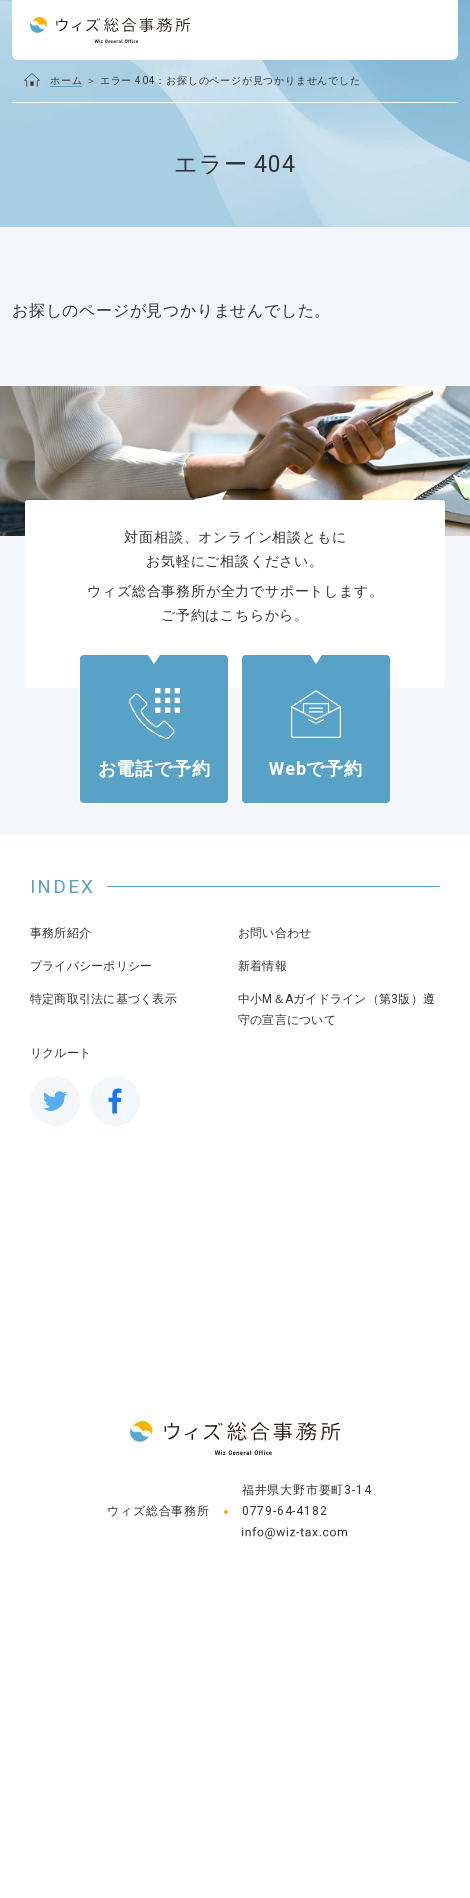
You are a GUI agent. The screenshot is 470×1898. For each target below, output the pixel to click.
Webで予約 (316, 768)
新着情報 (262, 966)
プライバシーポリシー (91, 966)
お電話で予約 (154, 768)
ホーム (66, 80)
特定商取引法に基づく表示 (103, 999)
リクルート (60, 1053)
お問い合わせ (274, 933)
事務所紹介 (60, 933)
